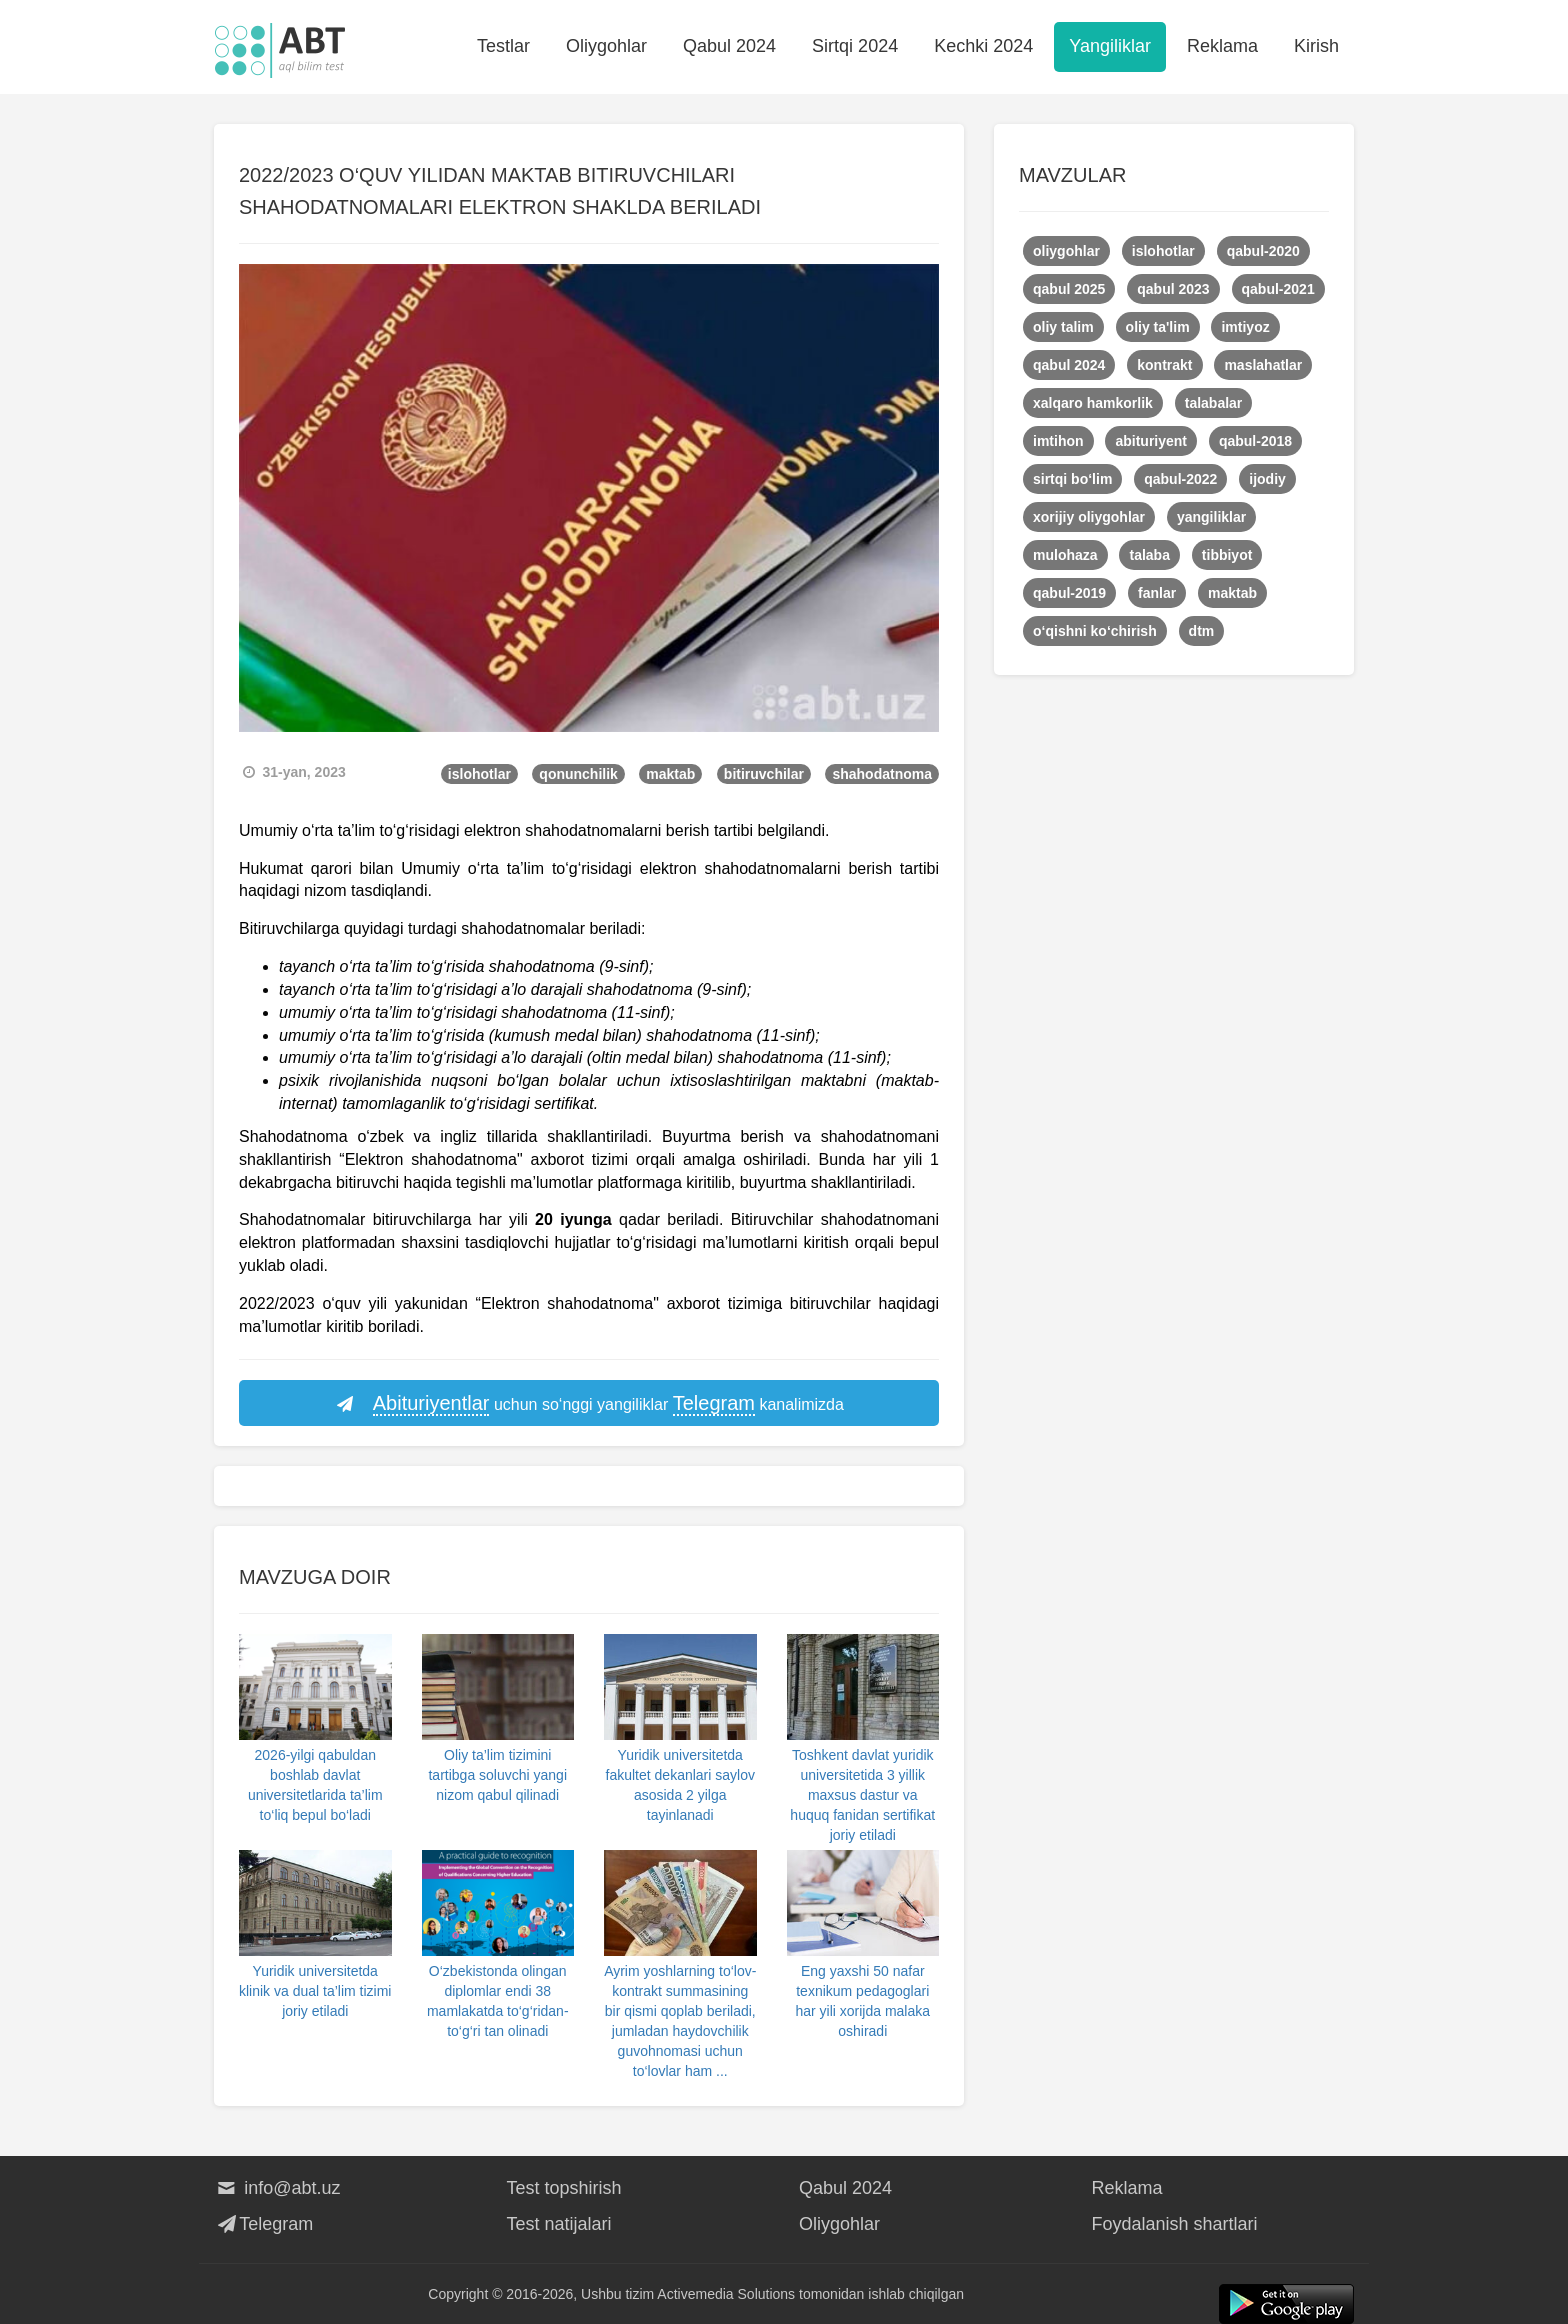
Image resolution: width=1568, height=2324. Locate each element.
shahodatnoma (882, 774)
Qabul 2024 (729, 46)
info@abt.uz (277, 2188)
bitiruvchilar (764, 774)
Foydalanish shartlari (1175, 2224)
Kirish (1316, 46)
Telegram (263, 2224)
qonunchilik (578, 774)
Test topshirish (564, 2188)
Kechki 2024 (983, 46)
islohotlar (479, 774)
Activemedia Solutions (726, 2294)
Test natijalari (559, 2224)
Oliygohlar (606, 46)
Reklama (1222, 46)
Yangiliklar (1110, 46)
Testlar (503, 46)
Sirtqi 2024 (855, 46)
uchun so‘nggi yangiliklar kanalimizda (589, 1404)
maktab (670, 774)
